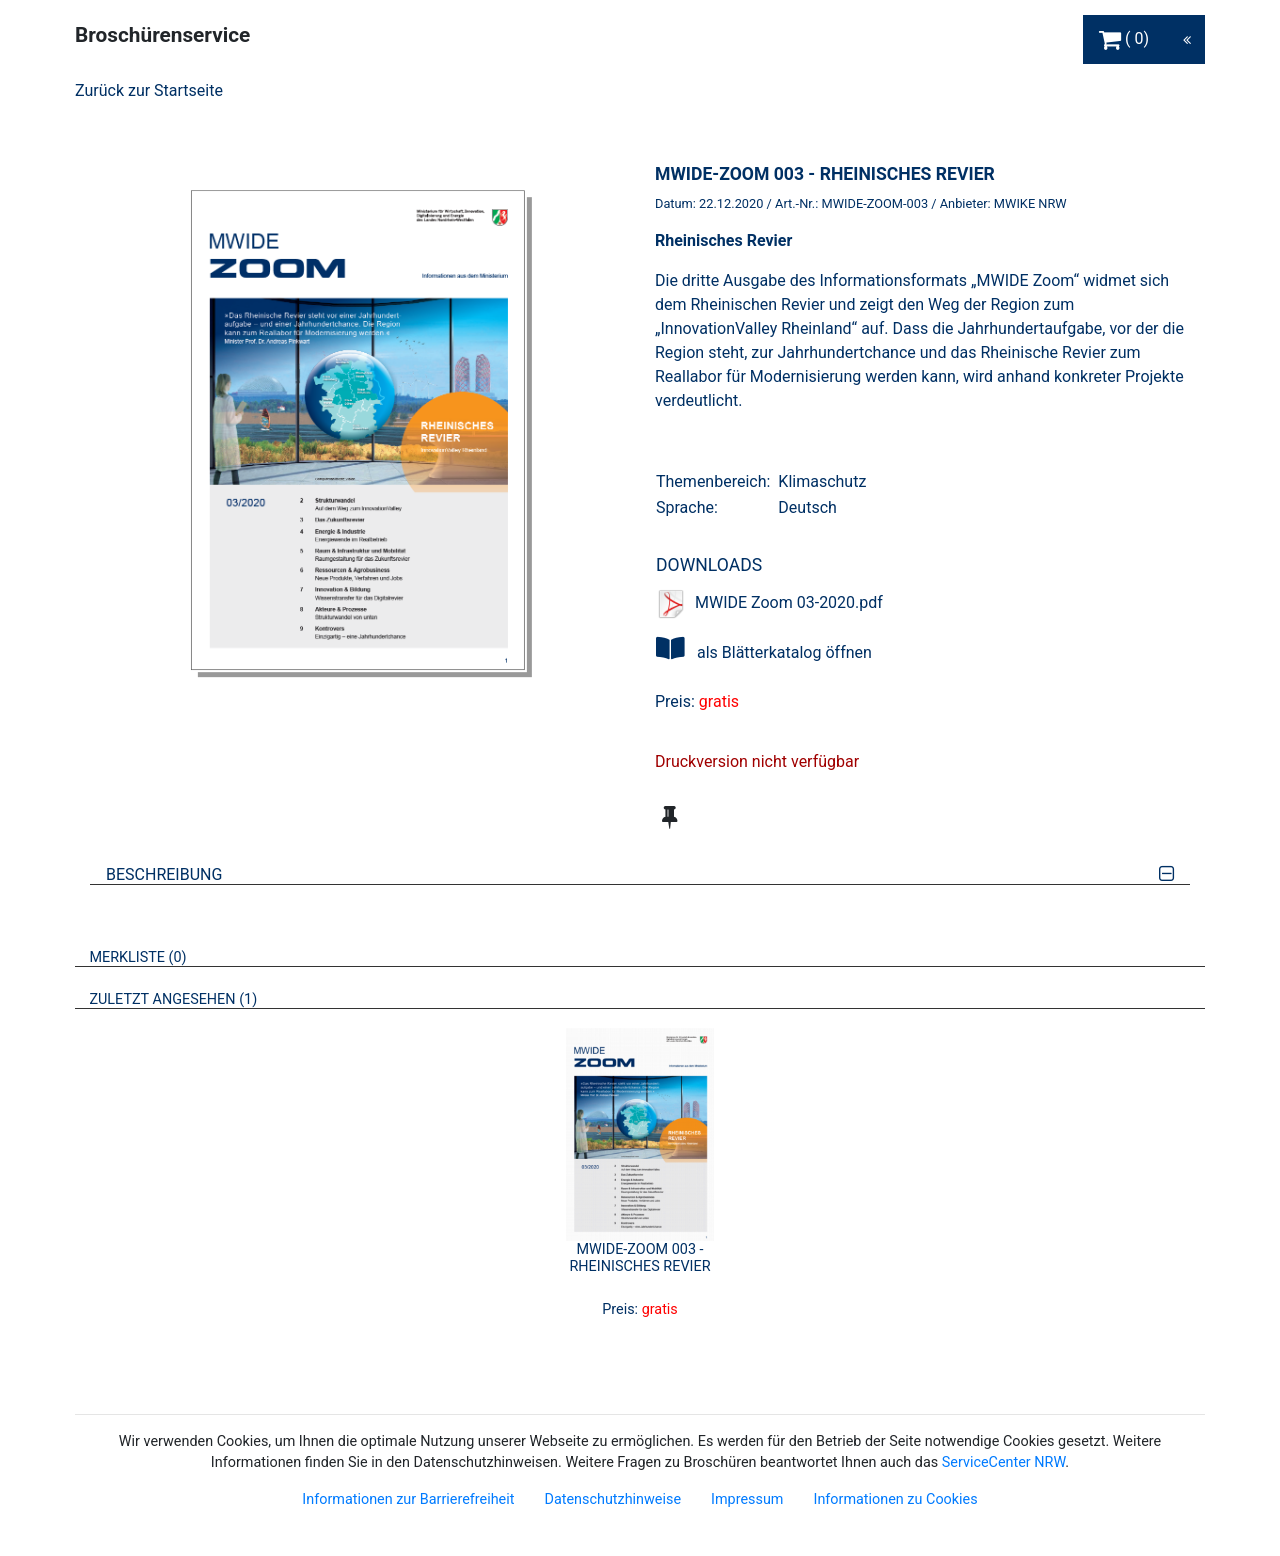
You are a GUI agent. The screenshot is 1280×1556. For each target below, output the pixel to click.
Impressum (747, 1499)
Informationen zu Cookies (895, 1499)
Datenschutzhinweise (612, 1499)
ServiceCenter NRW (1004, 1462)
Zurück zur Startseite (149, 90)
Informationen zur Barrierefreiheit (408, 1499)
